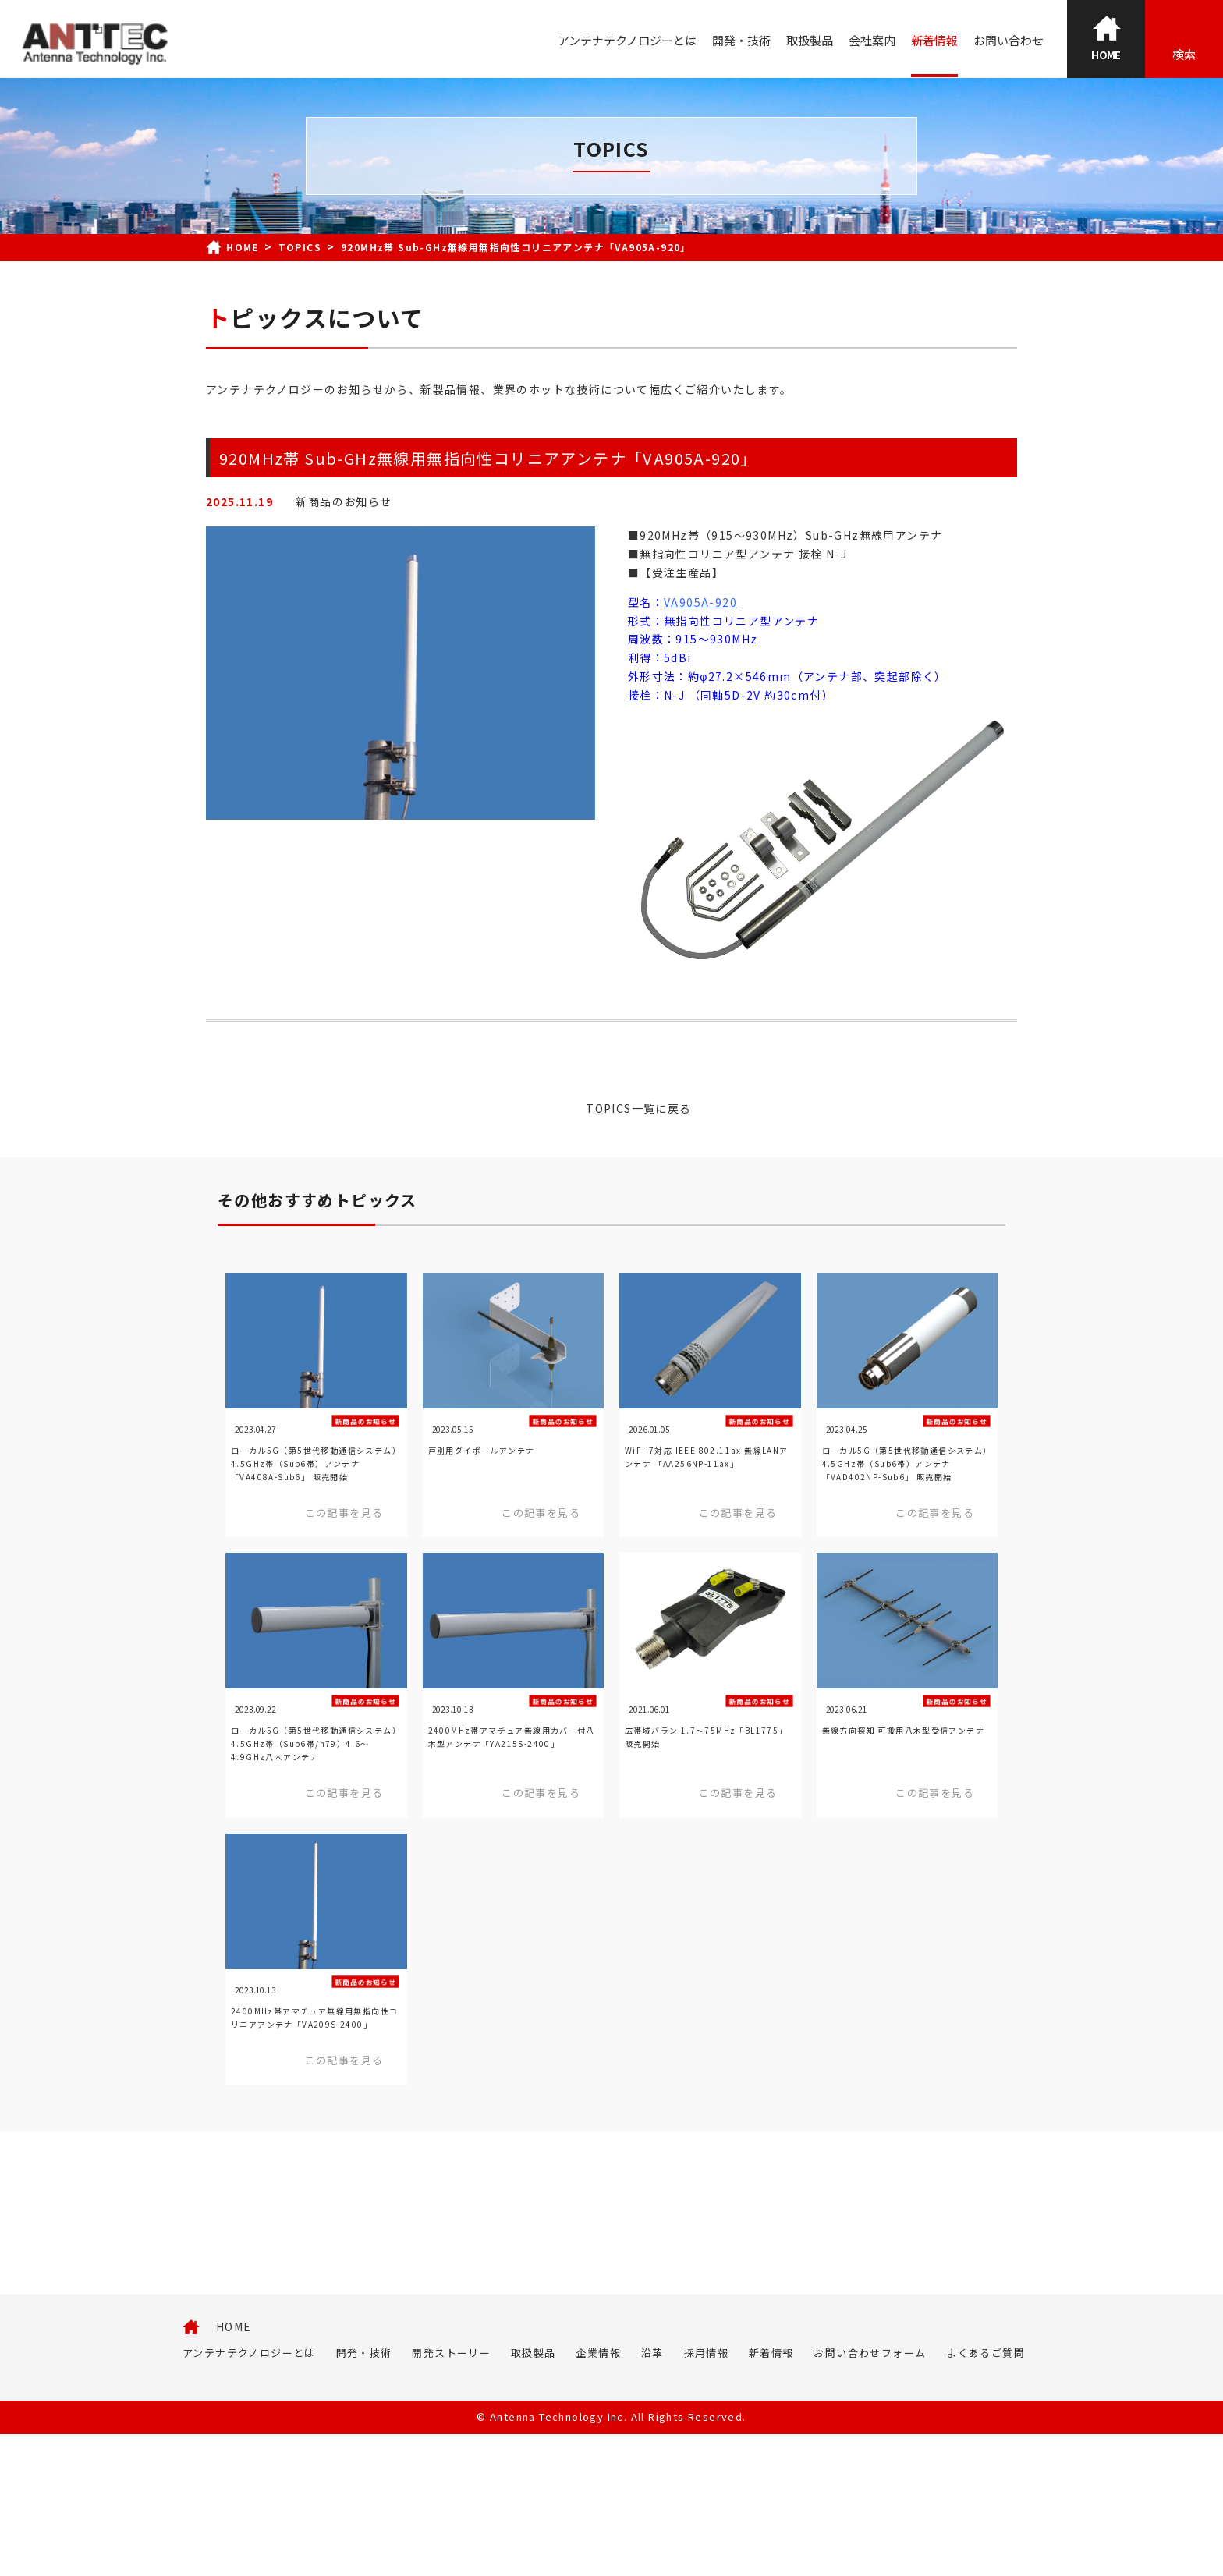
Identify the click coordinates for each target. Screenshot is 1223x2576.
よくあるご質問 (985, 2495)
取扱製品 (809, 40)
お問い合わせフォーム (870, 2495)
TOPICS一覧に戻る (638, 1108)
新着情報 (934, 40)
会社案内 (872, 40)
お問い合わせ (1008, 40)
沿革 (652, 2495)
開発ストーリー (451, 2495)
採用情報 (706, 2495)
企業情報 (598, 2495)
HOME (234, 2468)
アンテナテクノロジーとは (627, 40)
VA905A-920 (700, 602)
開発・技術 (741, 40)
